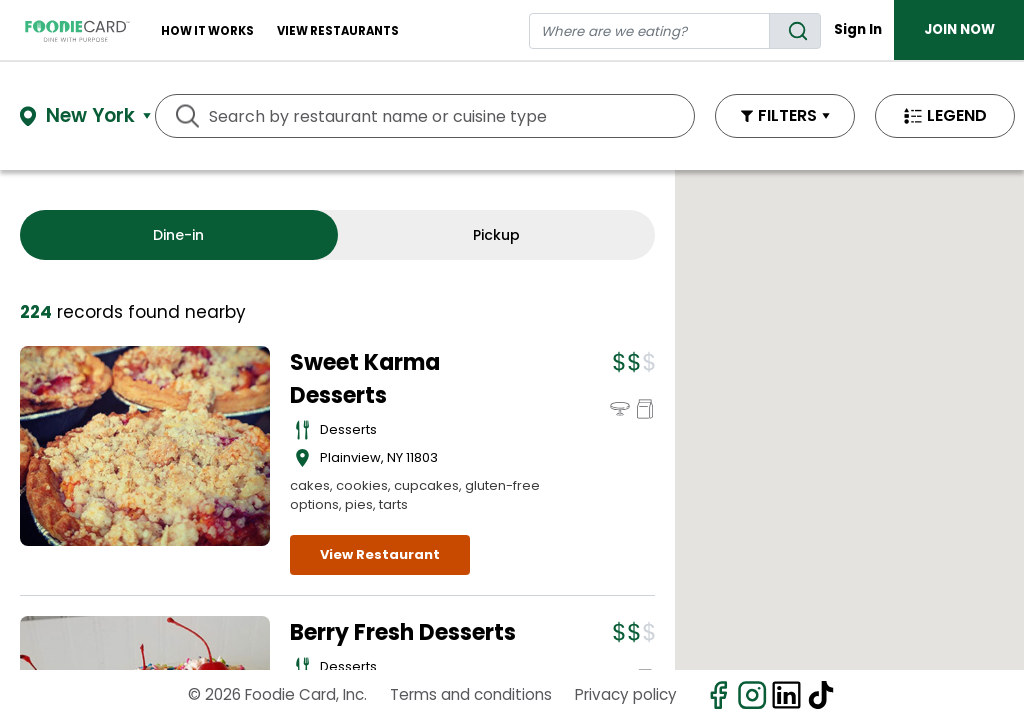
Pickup (496, 235)
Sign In (858, 29)
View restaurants (338, 31)
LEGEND (957, 115)
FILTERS (787, 115)
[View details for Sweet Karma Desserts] (145, 446)
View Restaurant (380, 554)
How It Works (207, 31)
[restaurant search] (650, 31)
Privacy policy (626, 694)
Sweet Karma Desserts (365, 379)
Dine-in (178, 235)
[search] (795, 31)
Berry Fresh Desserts (403, 632)
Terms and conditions (471, 694)
